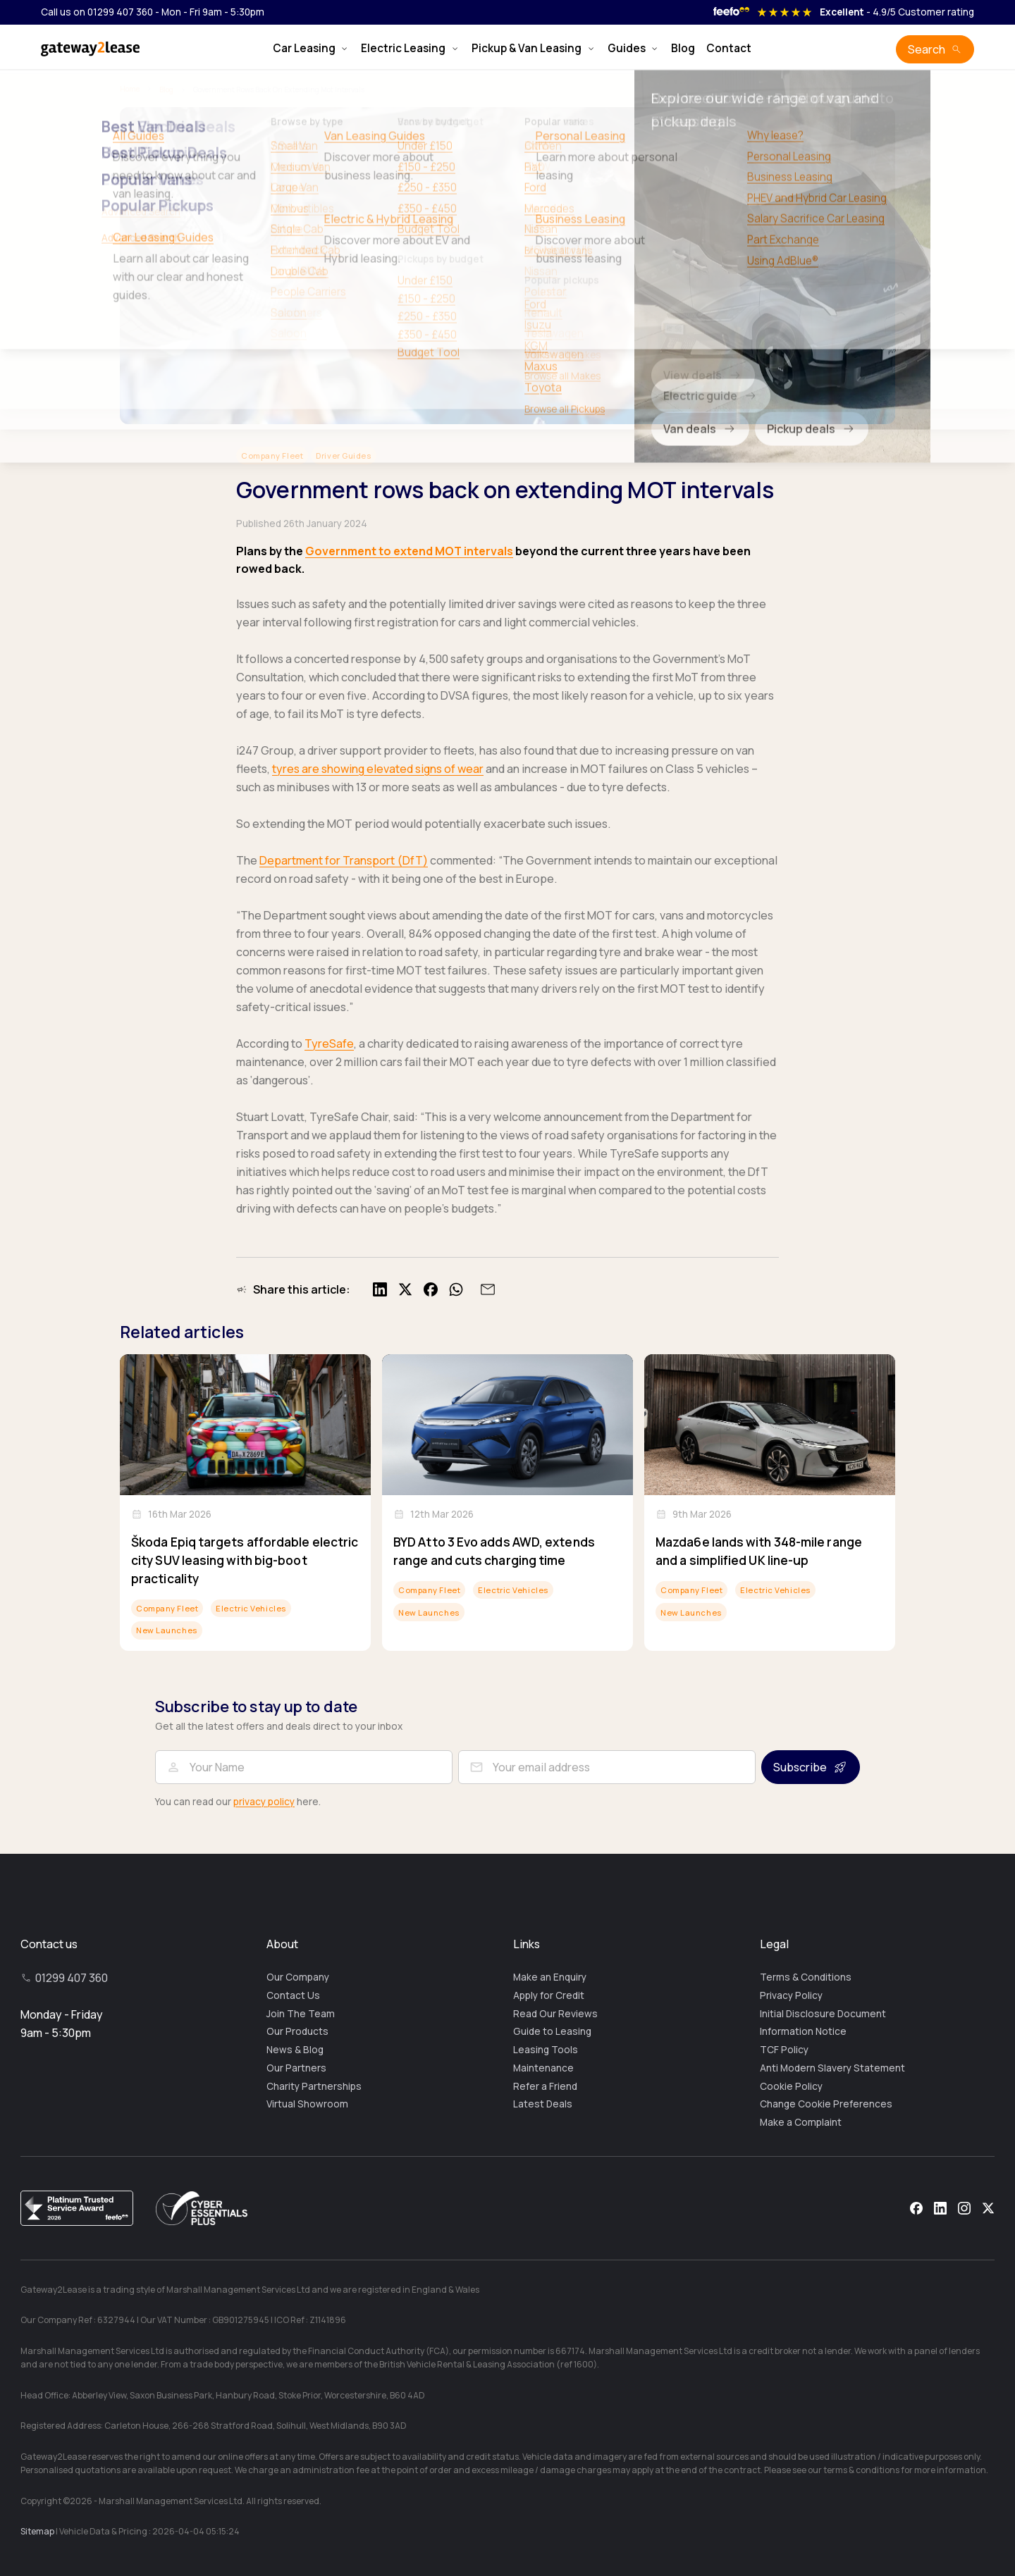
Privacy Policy (791, 1995)
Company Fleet (272, 455)
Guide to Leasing (552, 2031)
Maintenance (543, 2068)
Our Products (297, 2031)
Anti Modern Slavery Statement (832, 2068)
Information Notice (803, 2031)
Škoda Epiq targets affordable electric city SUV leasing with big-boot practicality (244, 1560)
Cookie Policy (791, 2086)
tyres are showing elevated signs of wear (378, 768)
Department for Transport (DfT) (343, 860)
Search (926, 49)
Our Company (297, 1977)
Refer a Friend (545, 2086)
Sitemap (37, 2531)
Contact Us (293, 1995)
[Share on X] (405, 1289)
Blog (683, 48)
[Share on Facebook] (431, 1289)
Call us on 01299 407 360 (97, 12)
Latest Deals (542, 2104)
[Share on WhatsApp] (456, 1289)
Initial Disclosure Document (823, 2013)
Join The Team (300, 2013)
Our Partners (296, 2068)
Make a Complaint (801, 2122)
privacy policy (264, 1801)
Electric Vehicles (251, 1608)
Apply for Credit (548, 1995)
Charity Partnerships (314, 2086)
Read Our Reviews (555, 2013)
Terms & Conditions (805, 1977)
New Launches (166, 1630)
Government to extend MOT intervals (409, 551)
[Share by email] (485, 1289)
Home (130, 89)
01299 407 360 (71, 1977)
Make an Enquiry (549, 1977)
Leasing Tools (545, 2049)
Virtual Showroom (307, 2104)
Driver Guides (343, 455)
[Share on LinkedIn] (380, 1289)
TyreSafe (329, 1043)
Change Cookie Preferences (826, 2104)
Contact (728, 48)
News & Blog (295, 2049)
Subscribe (800, 1767)
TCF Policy (784, 2049)
